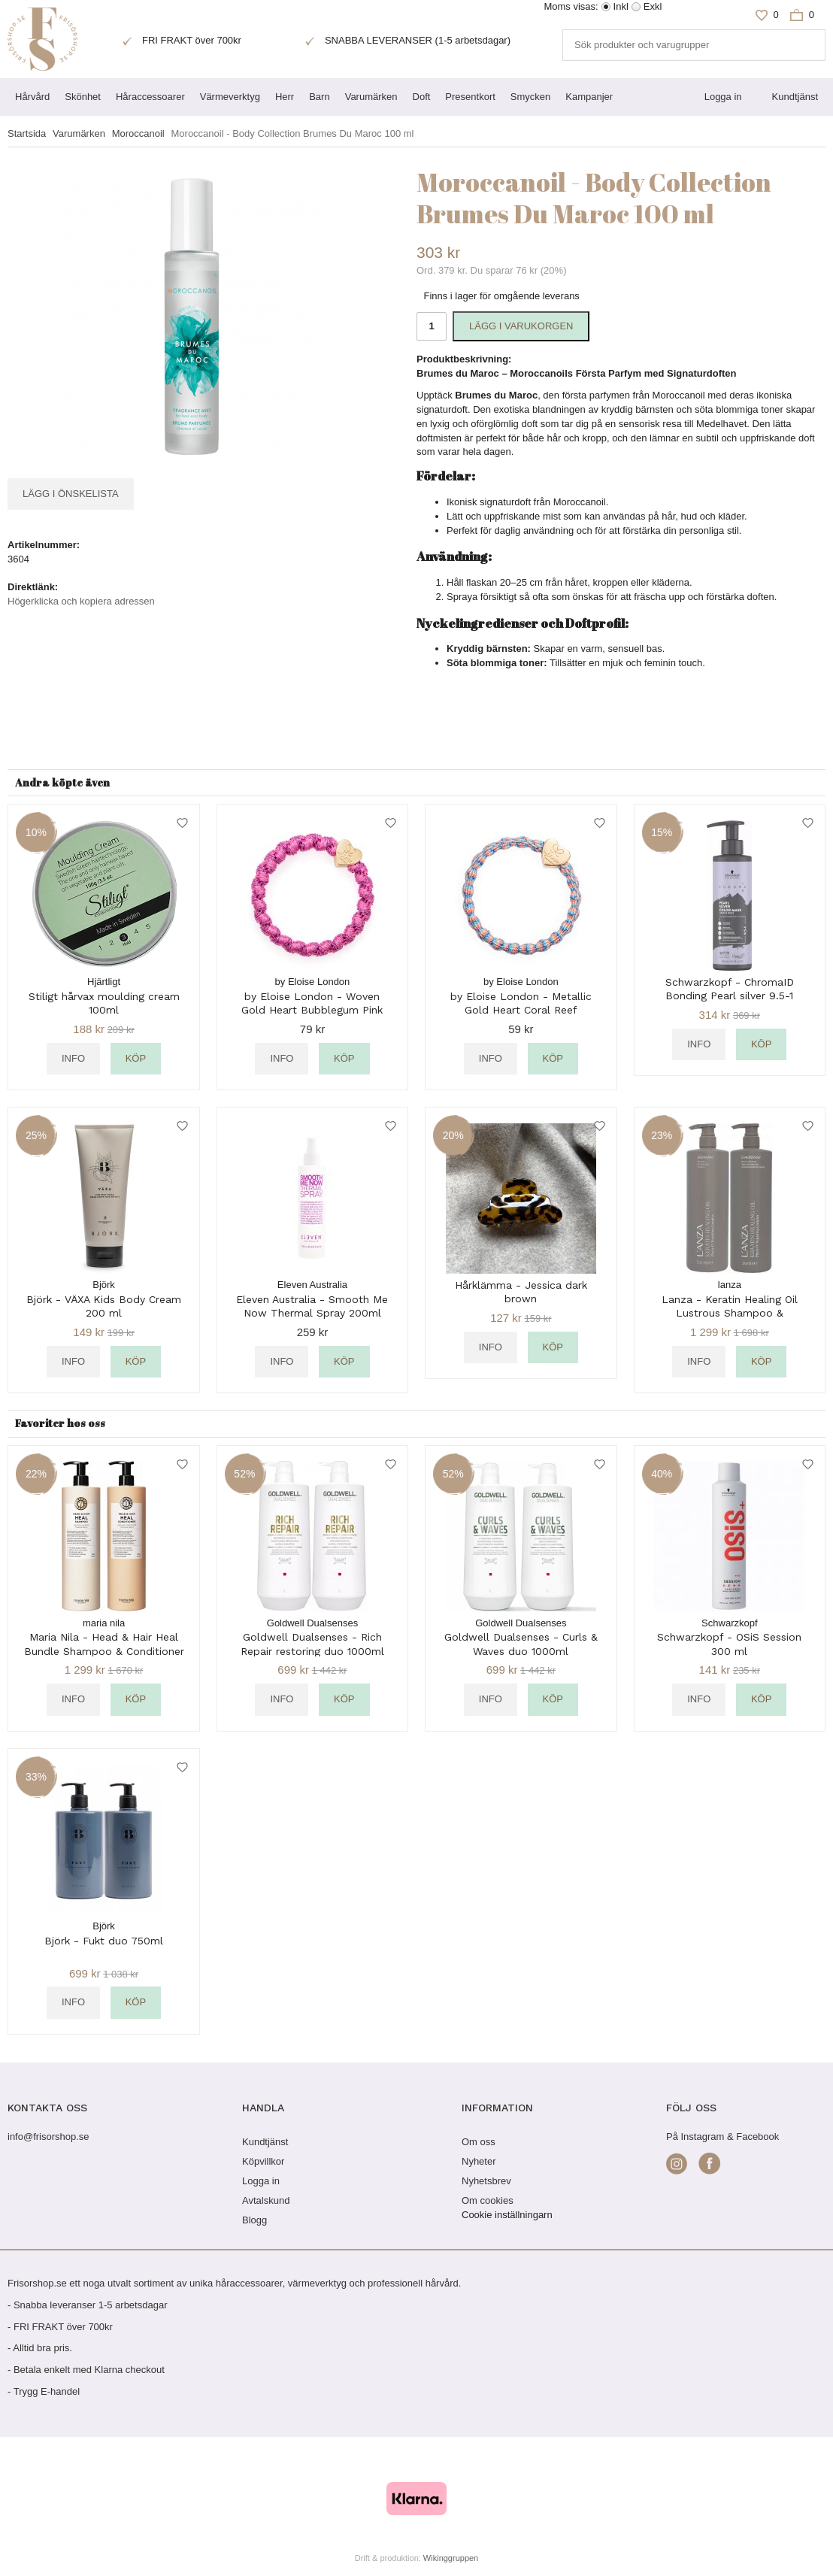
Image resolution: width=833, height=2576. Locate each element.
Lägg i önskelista (71, 493)
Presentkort (470, 96)
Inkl (621, 6)
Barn (319, 96)
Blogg (254, 2220)
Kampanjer (589, 96)
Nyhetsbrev (486, 2181)
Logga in (723, 96)
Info (73, 1058)
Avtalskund (265, 2200)
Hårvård (32, 96)
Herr (284, 96)
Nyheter (479, 2161)
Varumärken (371, 96)
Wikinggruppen (450, 2557)
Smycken (530, 96)
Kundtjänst (795, 96)
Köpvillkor (263, 2161)
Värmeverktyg (230, 96)
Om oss (478, 2141)
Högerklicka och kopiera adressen (81, 601)
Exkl (653, 6)
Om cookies (487, 2200)
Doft (422, 96)
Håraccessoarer (150, 96)
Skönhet (83, 96)
